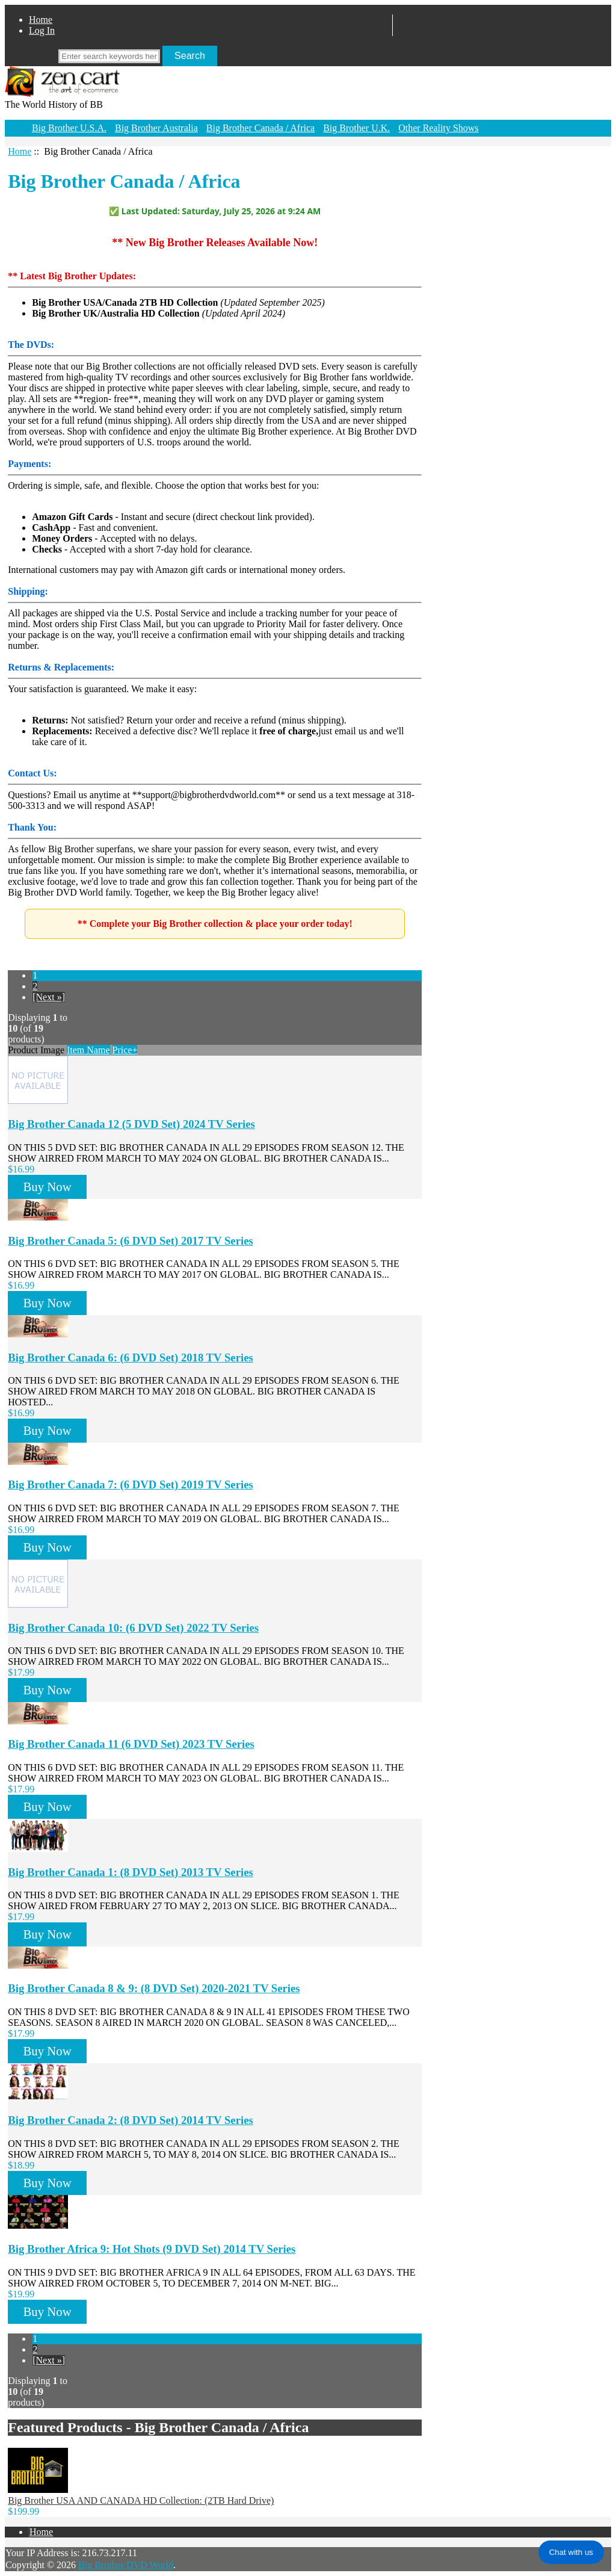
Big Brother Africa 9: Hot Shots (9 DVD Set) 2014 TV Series (151, 2249)
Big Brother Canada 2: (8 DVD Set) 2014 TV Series (130, 2120)
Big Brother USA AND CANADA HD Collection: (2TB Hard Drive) (141, 2500)
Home (40, 19)
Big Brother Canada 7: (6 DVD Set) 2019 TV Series (130, 1484)
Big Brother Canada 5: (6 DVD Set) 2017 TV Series (130, 1240)
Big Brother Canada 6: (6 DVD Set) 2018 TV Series (130, 1357)
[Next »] (48, 997)
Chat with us (571, 2552)
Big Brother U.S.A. (69, 128)
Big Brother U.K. (356, 128)
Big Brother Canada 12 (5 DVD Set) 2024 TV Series (131, 1124)
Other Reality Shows (438, 128)
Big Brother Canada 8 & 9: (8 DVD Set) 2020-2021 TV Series (154, 1988)
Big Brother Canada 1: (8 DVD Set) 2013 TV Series (130, 1872)
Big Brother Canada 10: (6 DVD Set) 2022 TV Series (133, 1627)
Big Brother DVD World (125, 2565)
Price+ (125, 1050)
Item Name (88, 1050)
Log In (42, 30)
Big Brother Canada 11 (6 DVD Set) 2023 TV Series (131, 1744)
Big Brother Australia (156, 128)
